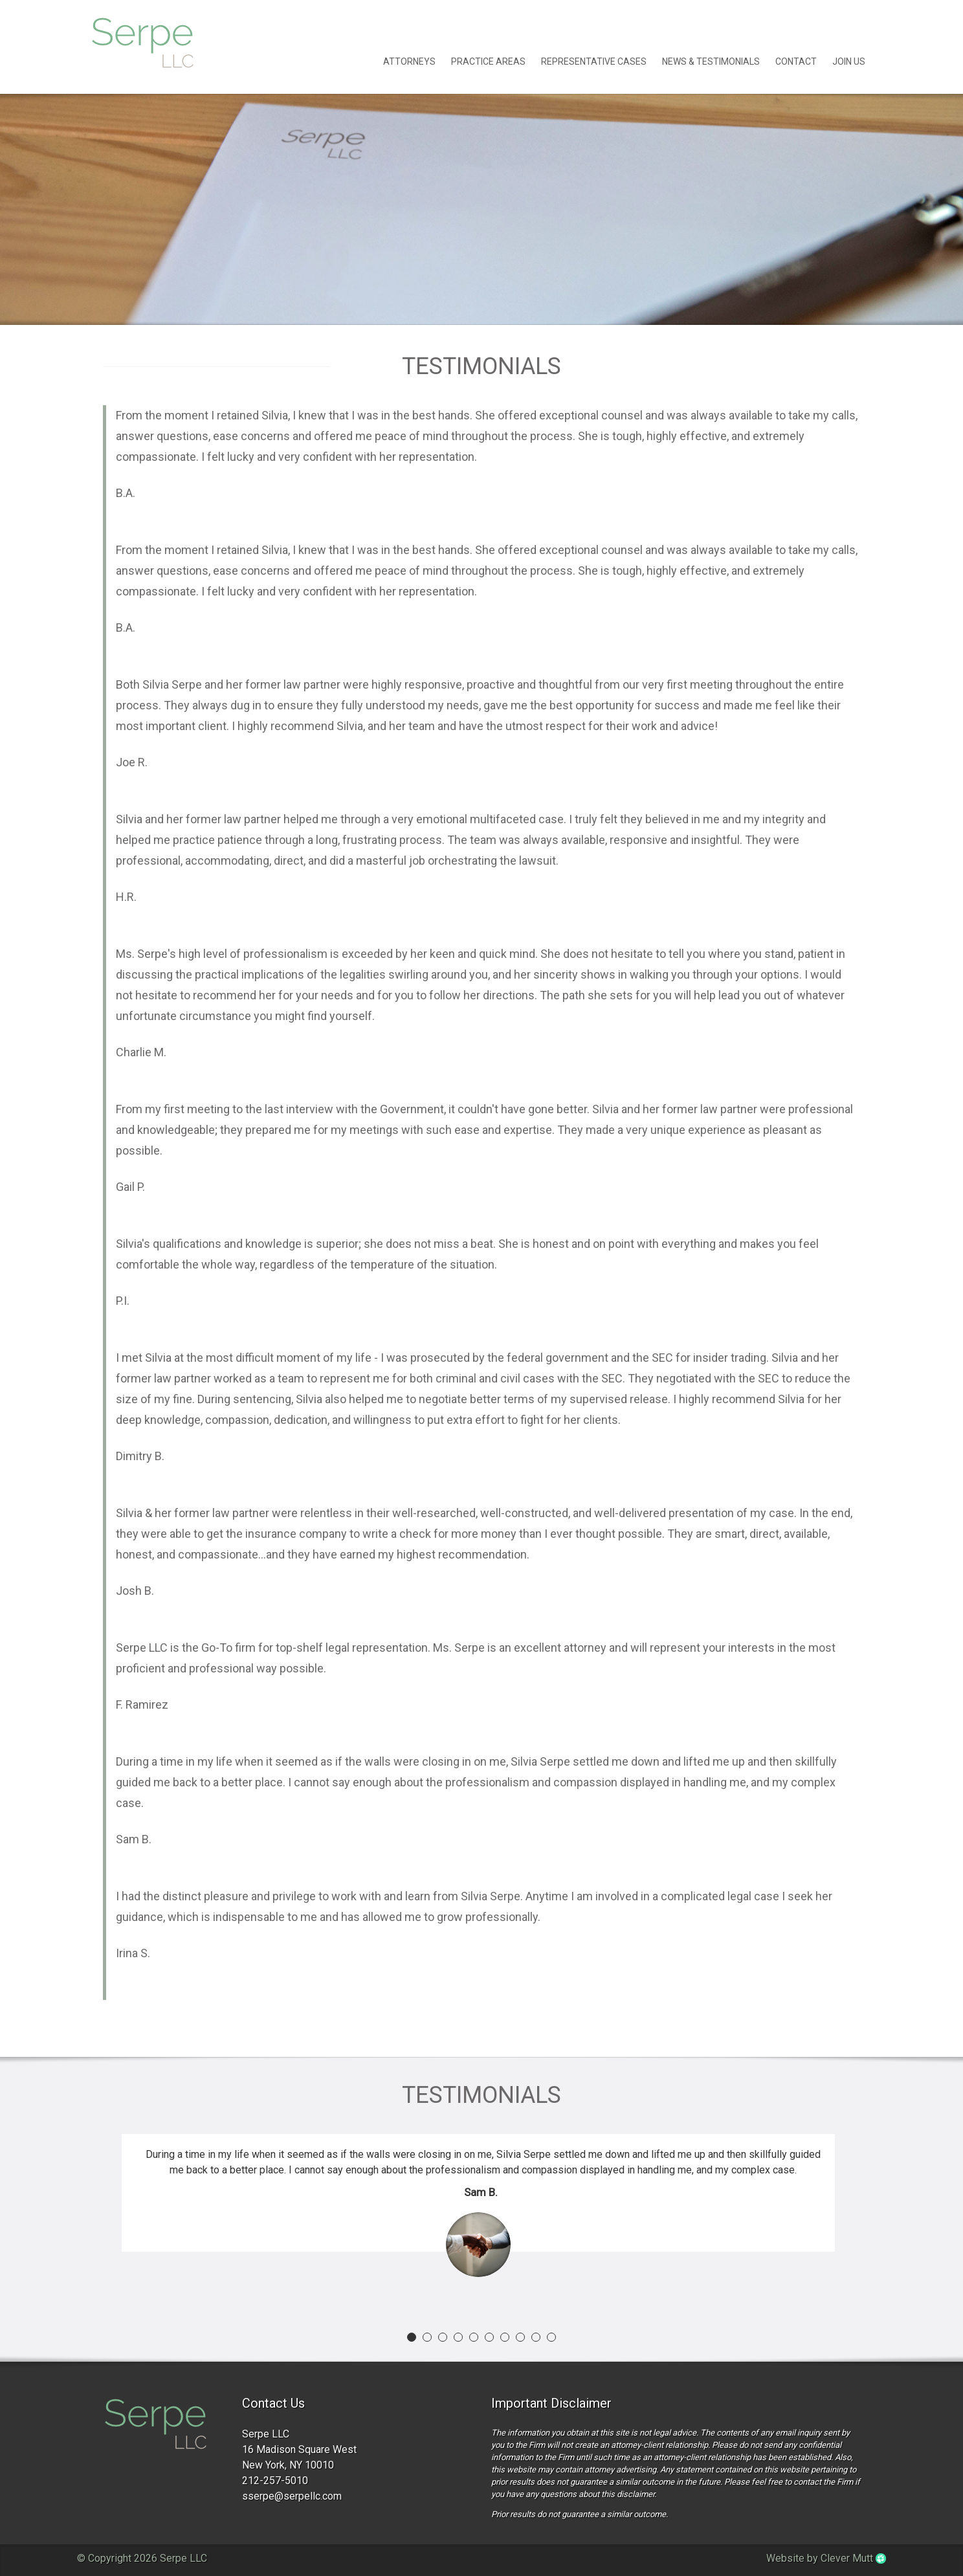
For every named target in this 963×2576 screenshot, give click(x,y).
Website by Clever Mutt (826, 2558)
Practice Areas (488, 61)
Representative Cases (594, 61)
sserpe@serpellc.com (292, 2496)
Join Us (848, 61)
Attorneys (409, 61)
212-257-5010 (275, 2480)
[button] (411, 2337)
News (711, 61)
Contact (796, 61)
